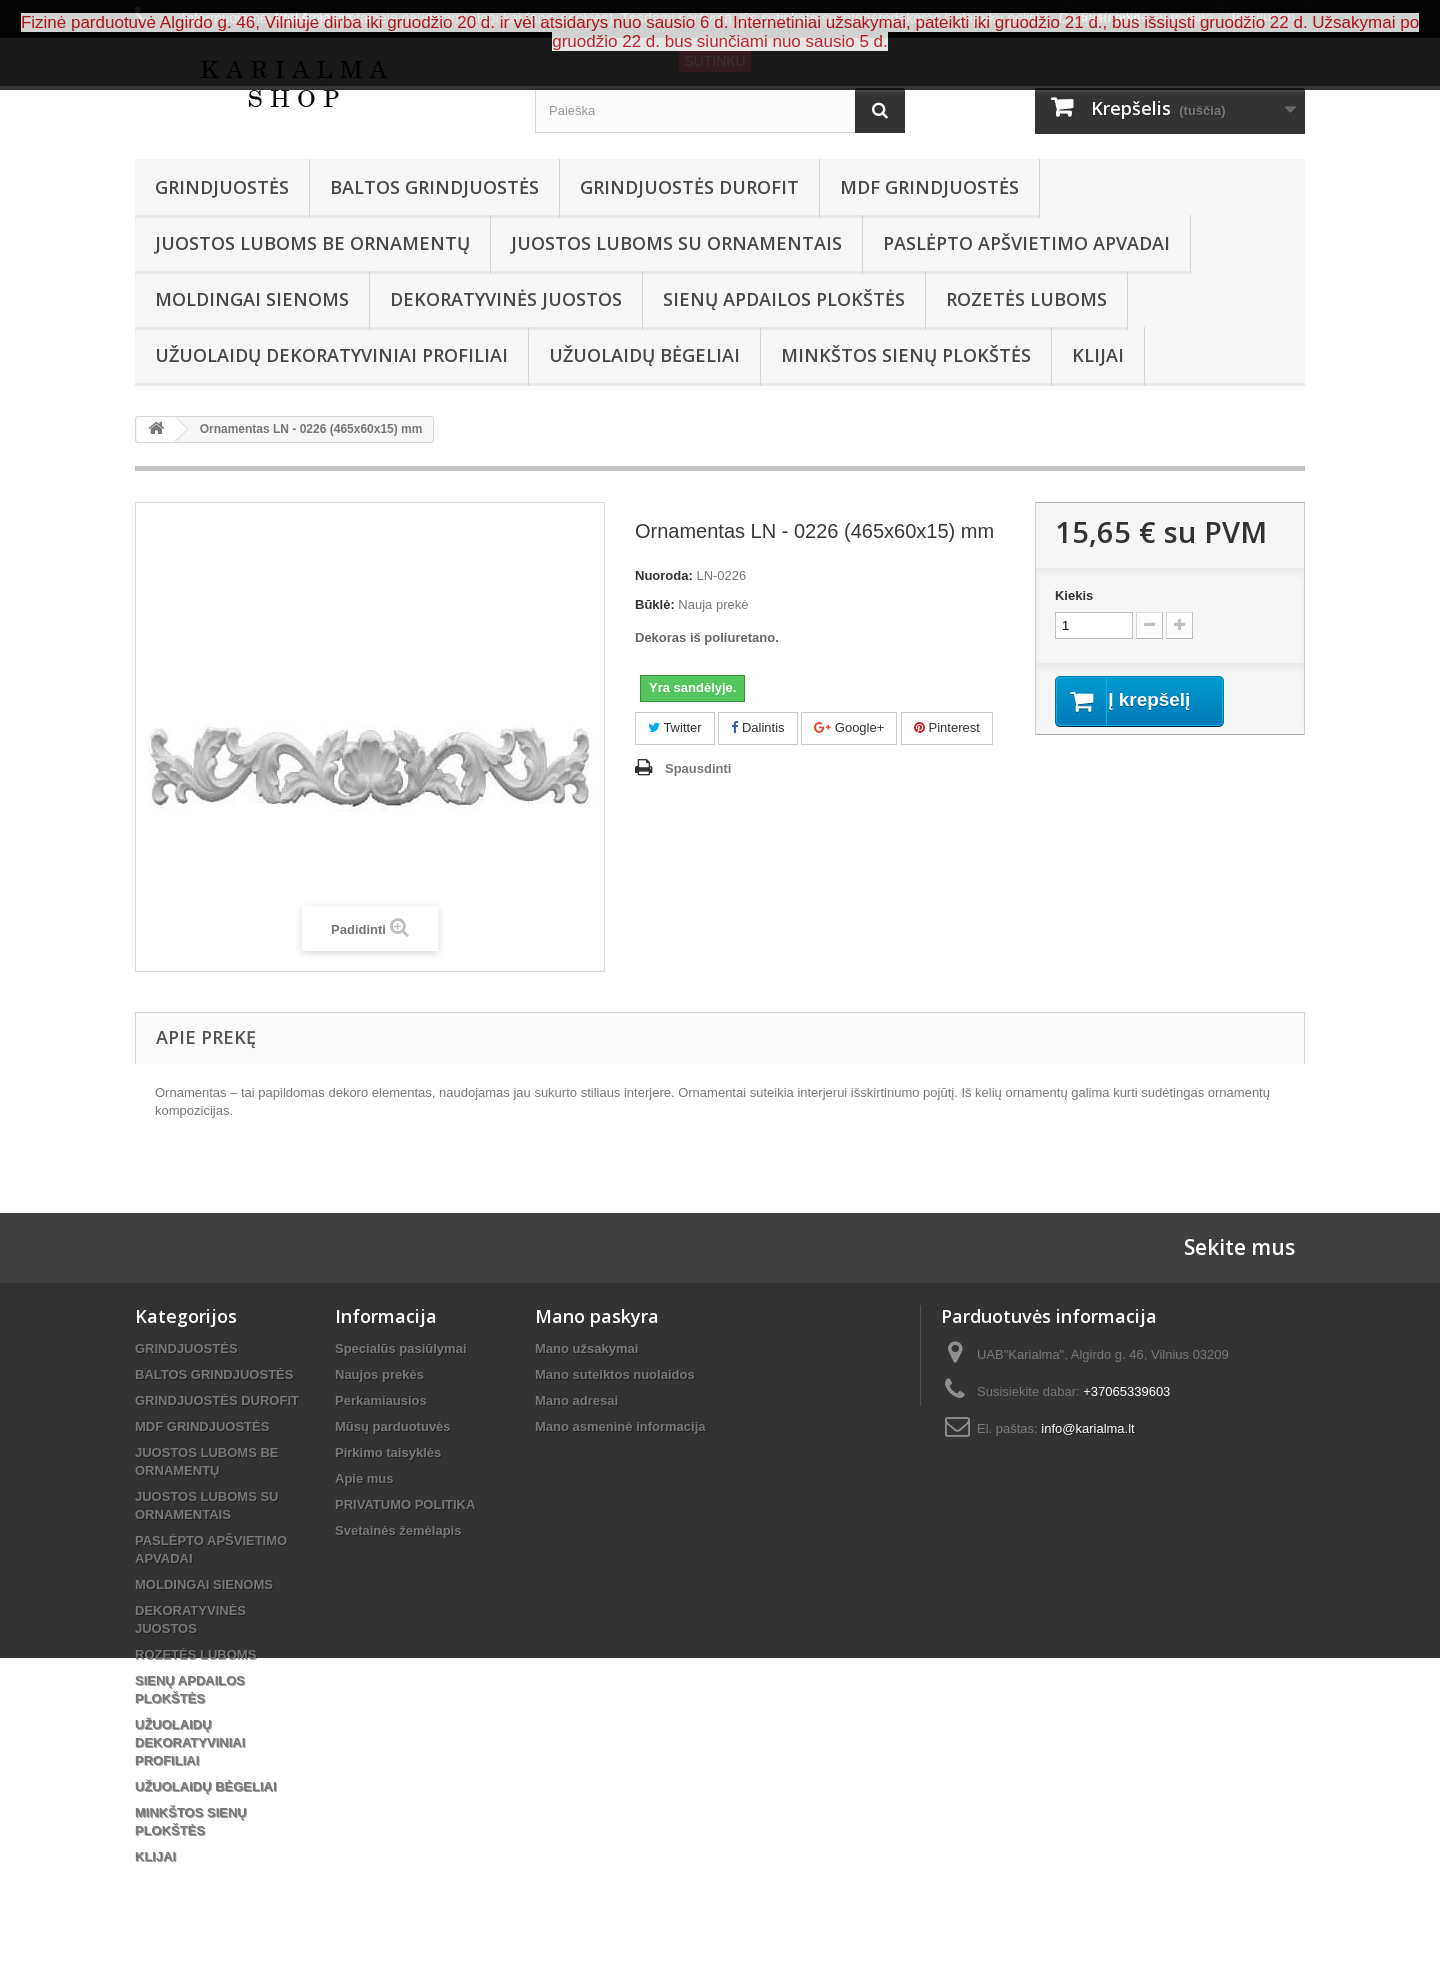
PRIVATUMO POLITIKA (405, 1504)
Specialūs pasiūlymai (401, 1348)
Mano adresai (576, 1400)
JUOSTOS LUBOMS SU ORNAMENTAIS (676, 243)
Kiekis (1074, 595)
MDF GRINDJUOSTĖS (929, 187)
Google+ (849, 727)
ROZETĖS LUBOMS (1026, 299)
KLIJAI (1098, 355)
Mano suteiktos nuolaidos (615, 1374)
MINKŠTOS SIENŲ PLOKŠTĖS (906, 355)
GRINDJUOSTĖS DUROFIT (689, 187)
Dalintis (757, 727)
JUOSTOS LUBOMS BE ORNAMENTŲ (312, 243)
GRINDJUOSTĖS (222, 187)
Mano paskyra (597, 1316)
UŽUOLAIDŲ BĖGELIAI (644, 355)
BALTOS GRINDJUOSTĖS (434, 187)
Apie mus (364, 1478)
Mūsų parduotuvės (393, 1426)
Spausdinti (698, 768)
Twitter (675, 727)
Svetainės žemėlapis (398, 1530)
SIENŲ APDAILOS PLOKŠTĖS (784, 299)
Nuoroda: (664, 575)
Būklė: (655, 604)
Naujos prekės (379, 1374)
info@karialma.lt (1087, 1428)
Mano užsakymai (586, 1348)
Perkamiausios (381, 1400)
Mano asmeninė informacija (620, 1426)
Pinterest (947, 727)
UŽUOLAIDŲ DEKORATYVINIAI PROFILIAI (331, 355)
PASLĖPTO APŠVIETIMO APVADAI (1026, 243)
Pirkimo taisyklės (388, 1452)
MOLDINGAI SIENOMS (252, 299)
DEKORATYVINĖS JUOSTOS (506, 299)
